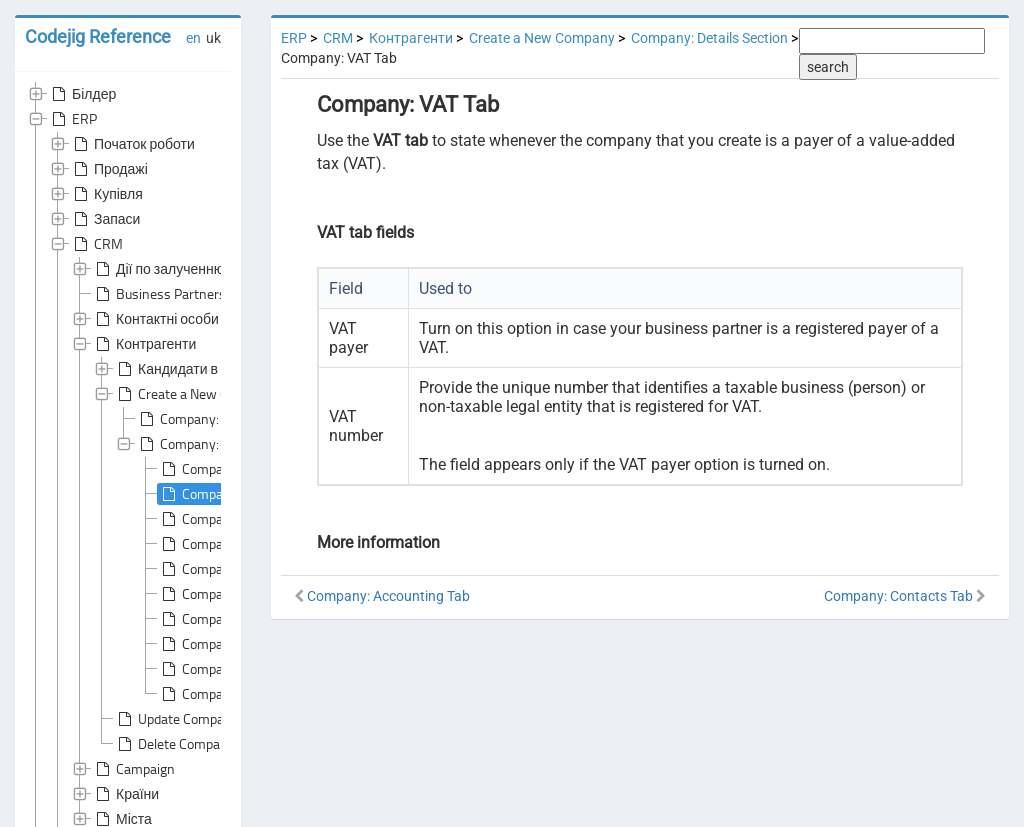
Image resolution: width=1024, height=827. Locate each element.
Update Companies (181, 719)
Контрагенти (144, 344)
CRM (96, 244)
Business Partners (159, 294)
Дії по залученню (158, 269)
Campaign (133, 769)
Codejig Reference (98, 36)
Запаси (105, 219)
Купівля (106, 194)
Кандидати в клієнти (191, 369)
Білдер (82, 94)
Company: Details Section (709, 38)
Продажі (109, 169)
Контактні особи (155, 319)
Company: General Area (217, 419)
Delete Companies (179, 744)
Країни (125, 794)
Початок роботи (132, 144)
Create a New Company (195, 394)
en (193, 38)
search (828, 67)
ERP (72, 119)
